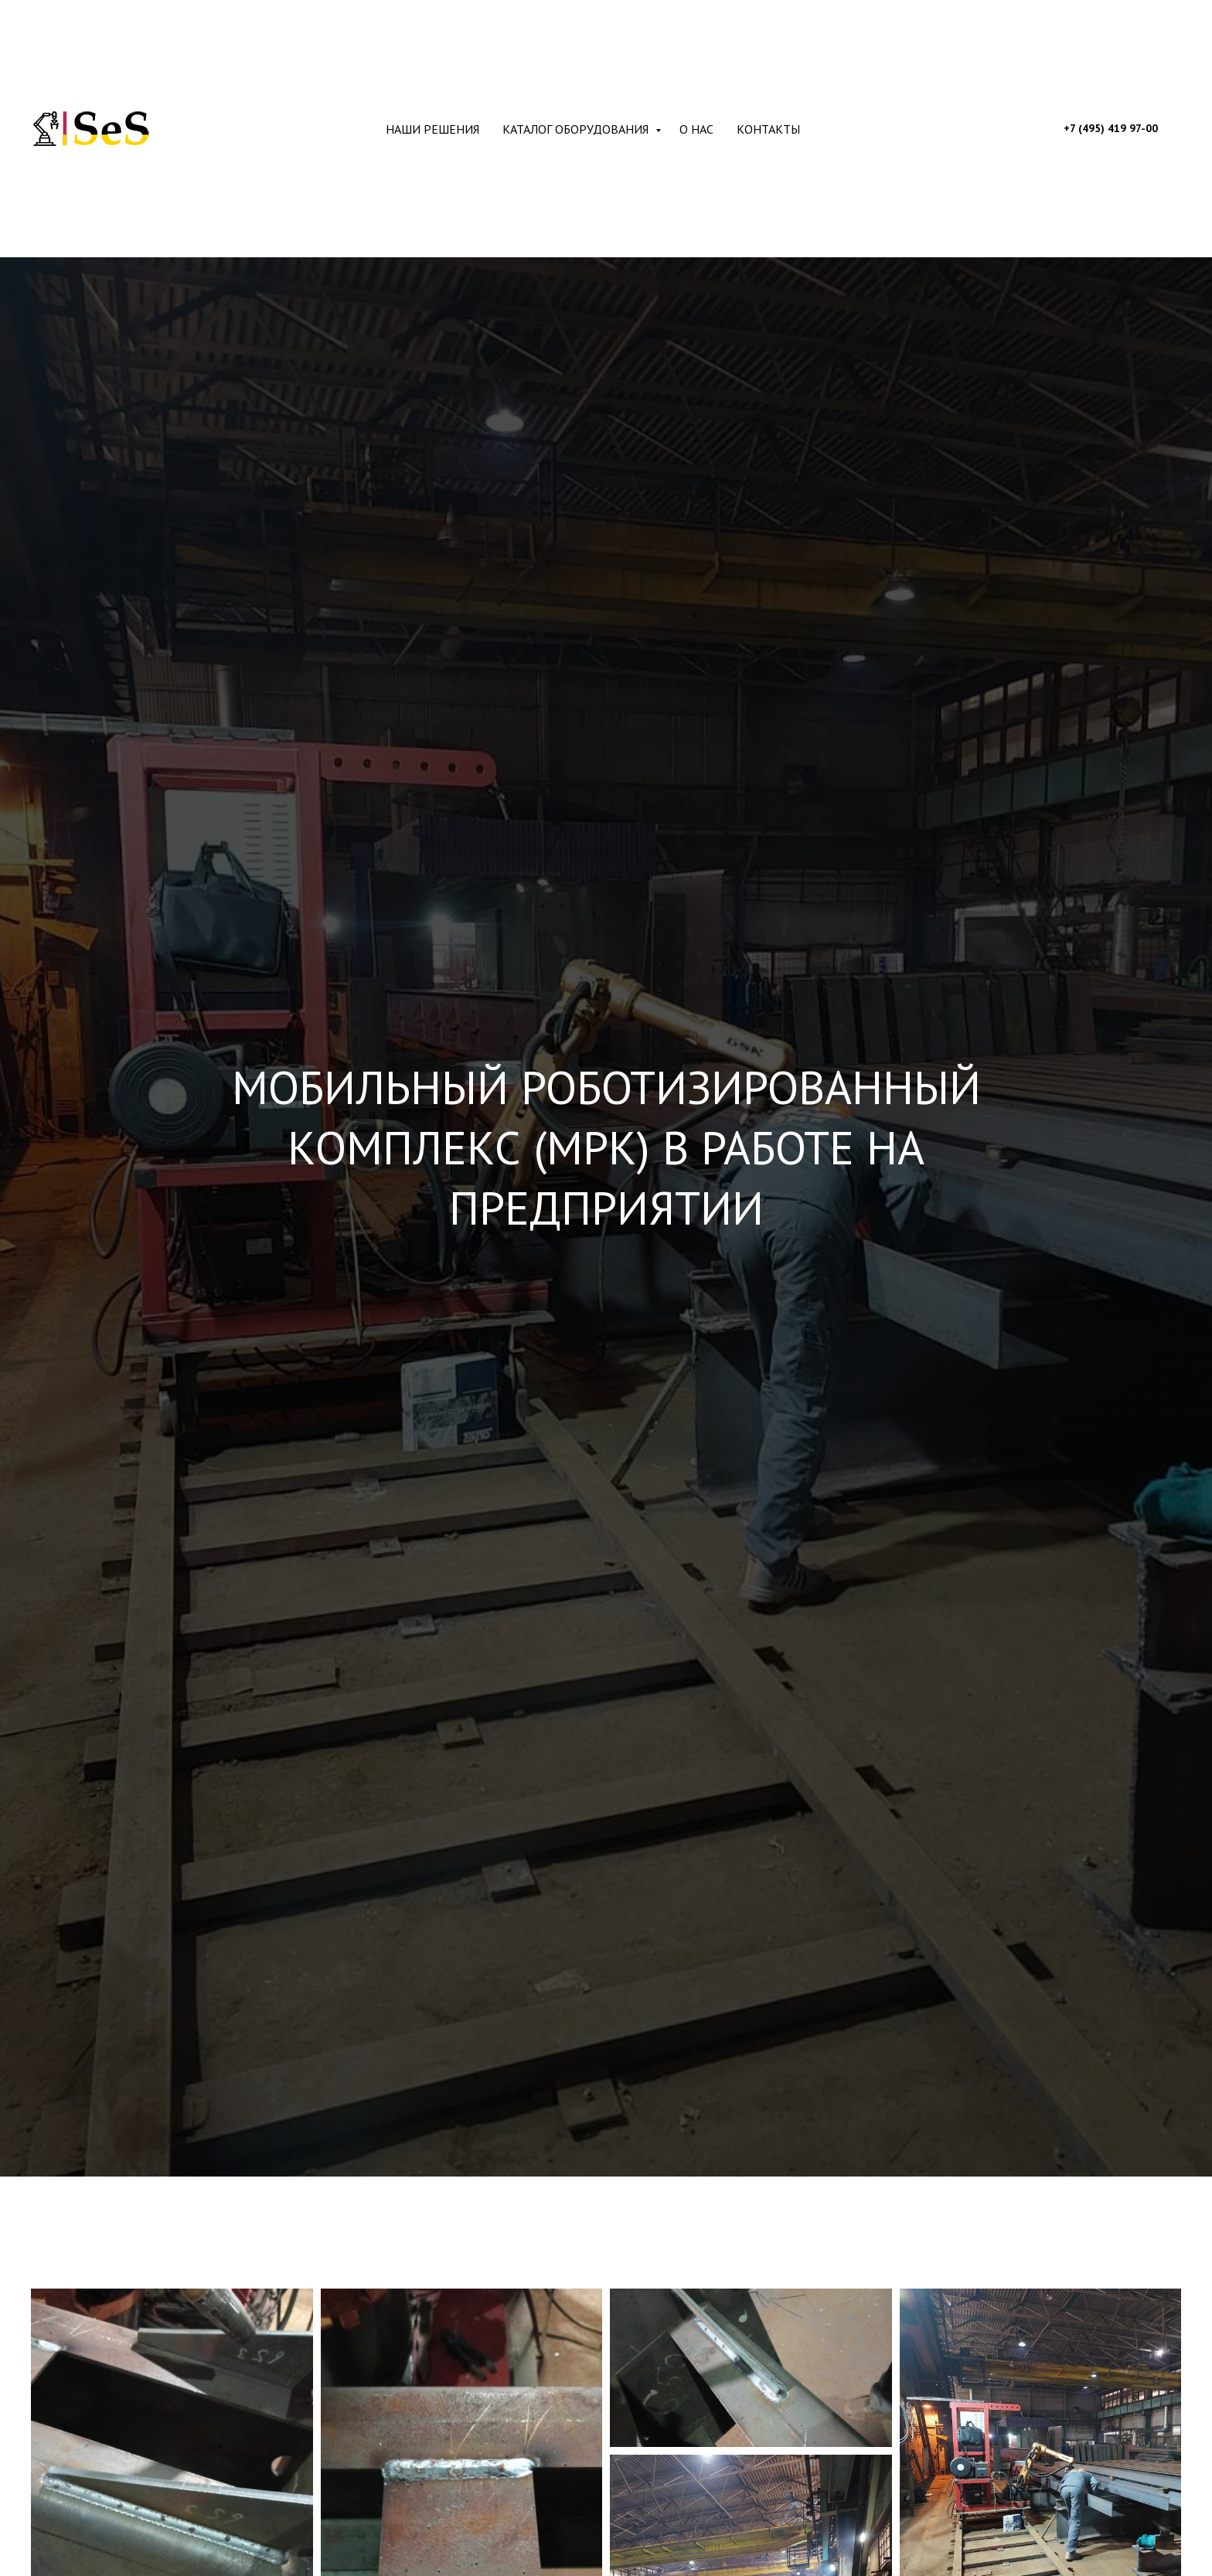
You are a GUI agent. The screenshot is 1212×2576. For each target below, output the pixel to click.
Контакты (768, 129)
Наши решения (432, 129)
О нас (696, 129)
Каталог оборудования (577, 129)
